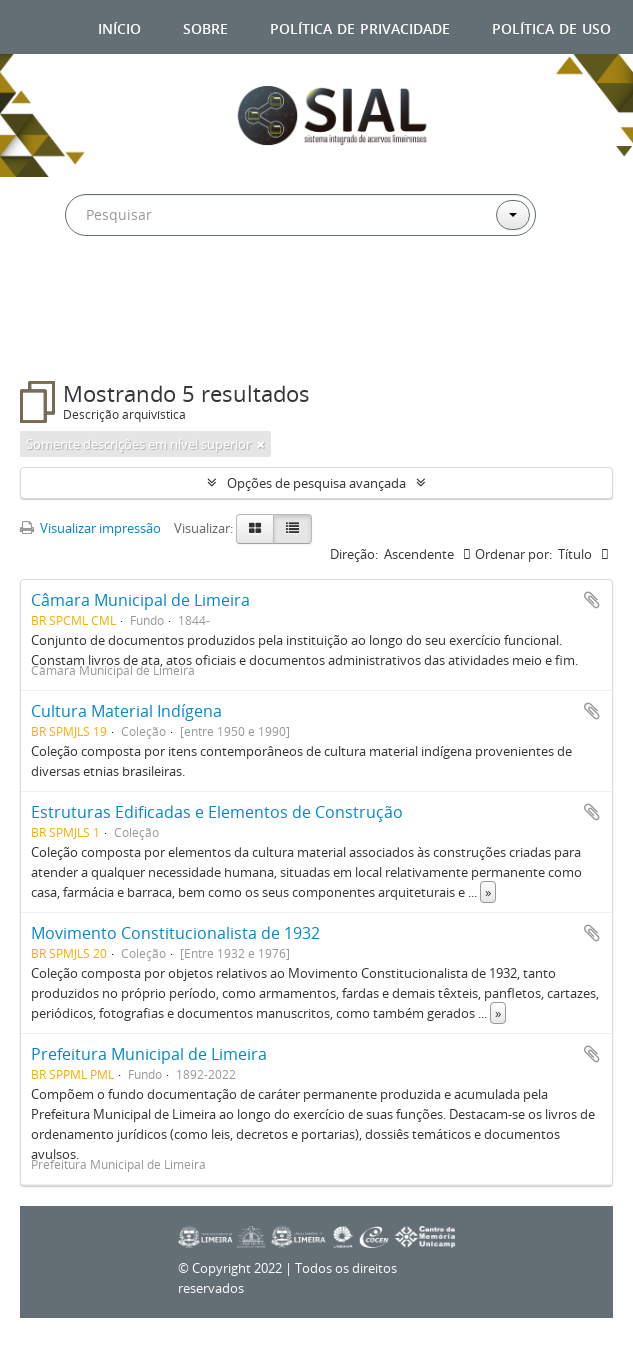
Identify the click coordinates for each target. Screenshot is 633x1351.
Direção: (354, 554)
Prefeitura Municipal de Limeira (149, 1054)
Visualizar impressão (90, 528)
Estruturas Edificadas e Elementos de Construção (217, 812)
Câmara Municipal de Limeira (140, 600)
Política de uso (551, 26)
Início (119, 26)
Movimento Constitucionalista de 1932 (175, 933)
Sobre (205, 26)
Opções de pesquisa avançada (316, 483)
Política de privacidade (360, 26)
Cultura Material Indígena (126, 711)
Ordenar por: (513, 554)
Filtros (69, 341)
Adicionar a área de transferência (592, 600)
